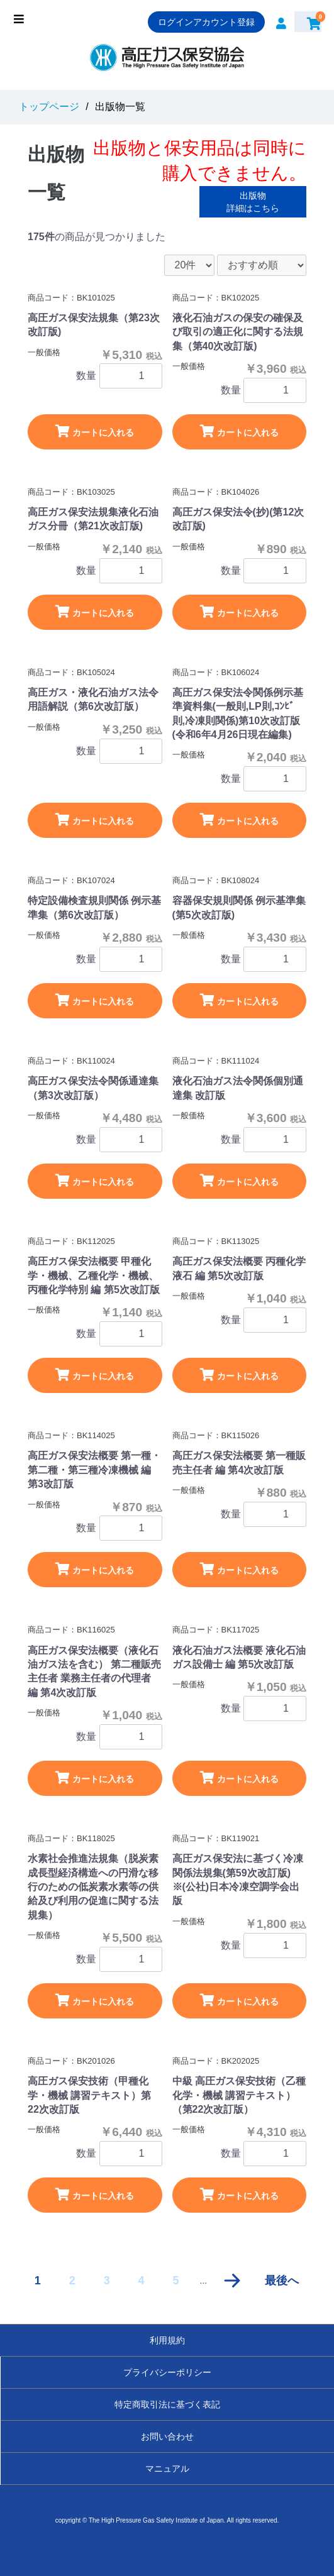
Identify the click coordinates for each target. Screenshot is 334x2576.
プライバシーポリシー (167, 2372)
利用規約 (167, 2340)
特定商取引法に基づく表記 (167, 2404)
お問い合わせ (167, 2436)
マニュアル (167, 2468)
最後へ (282, 2280)
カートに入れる (94, 431)
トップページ (49, 106)
